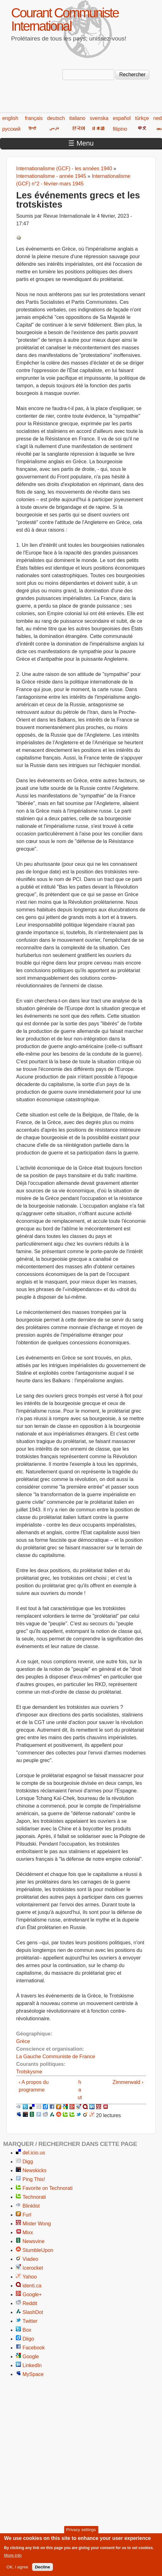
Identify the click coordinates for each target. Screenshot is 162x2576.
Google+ (32, 2294)
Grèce (23, 2041)
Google (31, 2356)
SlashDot (33, 2312)
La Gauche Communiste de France (55, 2056)
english (10, 118)
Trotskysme (29, 2071)
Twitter (30, 2321)
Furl (27, 2214)
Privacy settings (81, 2531)
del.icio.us (34, 2152)
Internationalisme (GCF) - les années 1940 (64, 168)
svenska (99, 118)
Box (27, 2330)
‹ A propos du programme (34, 2085)
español (122, 118)
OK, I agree (17, 2569)
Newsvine (33, 2241)
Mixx (28, 2232)
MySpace (33, 2374)
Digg (28, 2161)
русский (11, 129)
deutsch (56, 118)
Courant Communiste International (65, 19)
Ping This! (34, 2179)
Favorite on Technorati (48, 2188)
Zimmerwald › (128, 2082)
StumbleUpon (38, 2250)
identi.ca (32, 2285)
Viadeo (30, 2259)
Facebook (34, 2347)
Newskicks (35, 2170)
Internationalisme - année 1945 (51, 176)
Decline (42, 2569)
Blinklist (31, 2206)
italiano (77, 118)
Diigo (28, 2339)
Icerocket (33, 2268)
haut (80, 2089)
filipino (120, 129)
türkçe (142, 118)
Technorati (34, 2197)
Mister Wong (37, 2223)
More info (13, 2557)
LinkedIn (32, 2365)
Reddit (30, 2303)
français (33, 118)
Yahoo (30, 2276)
